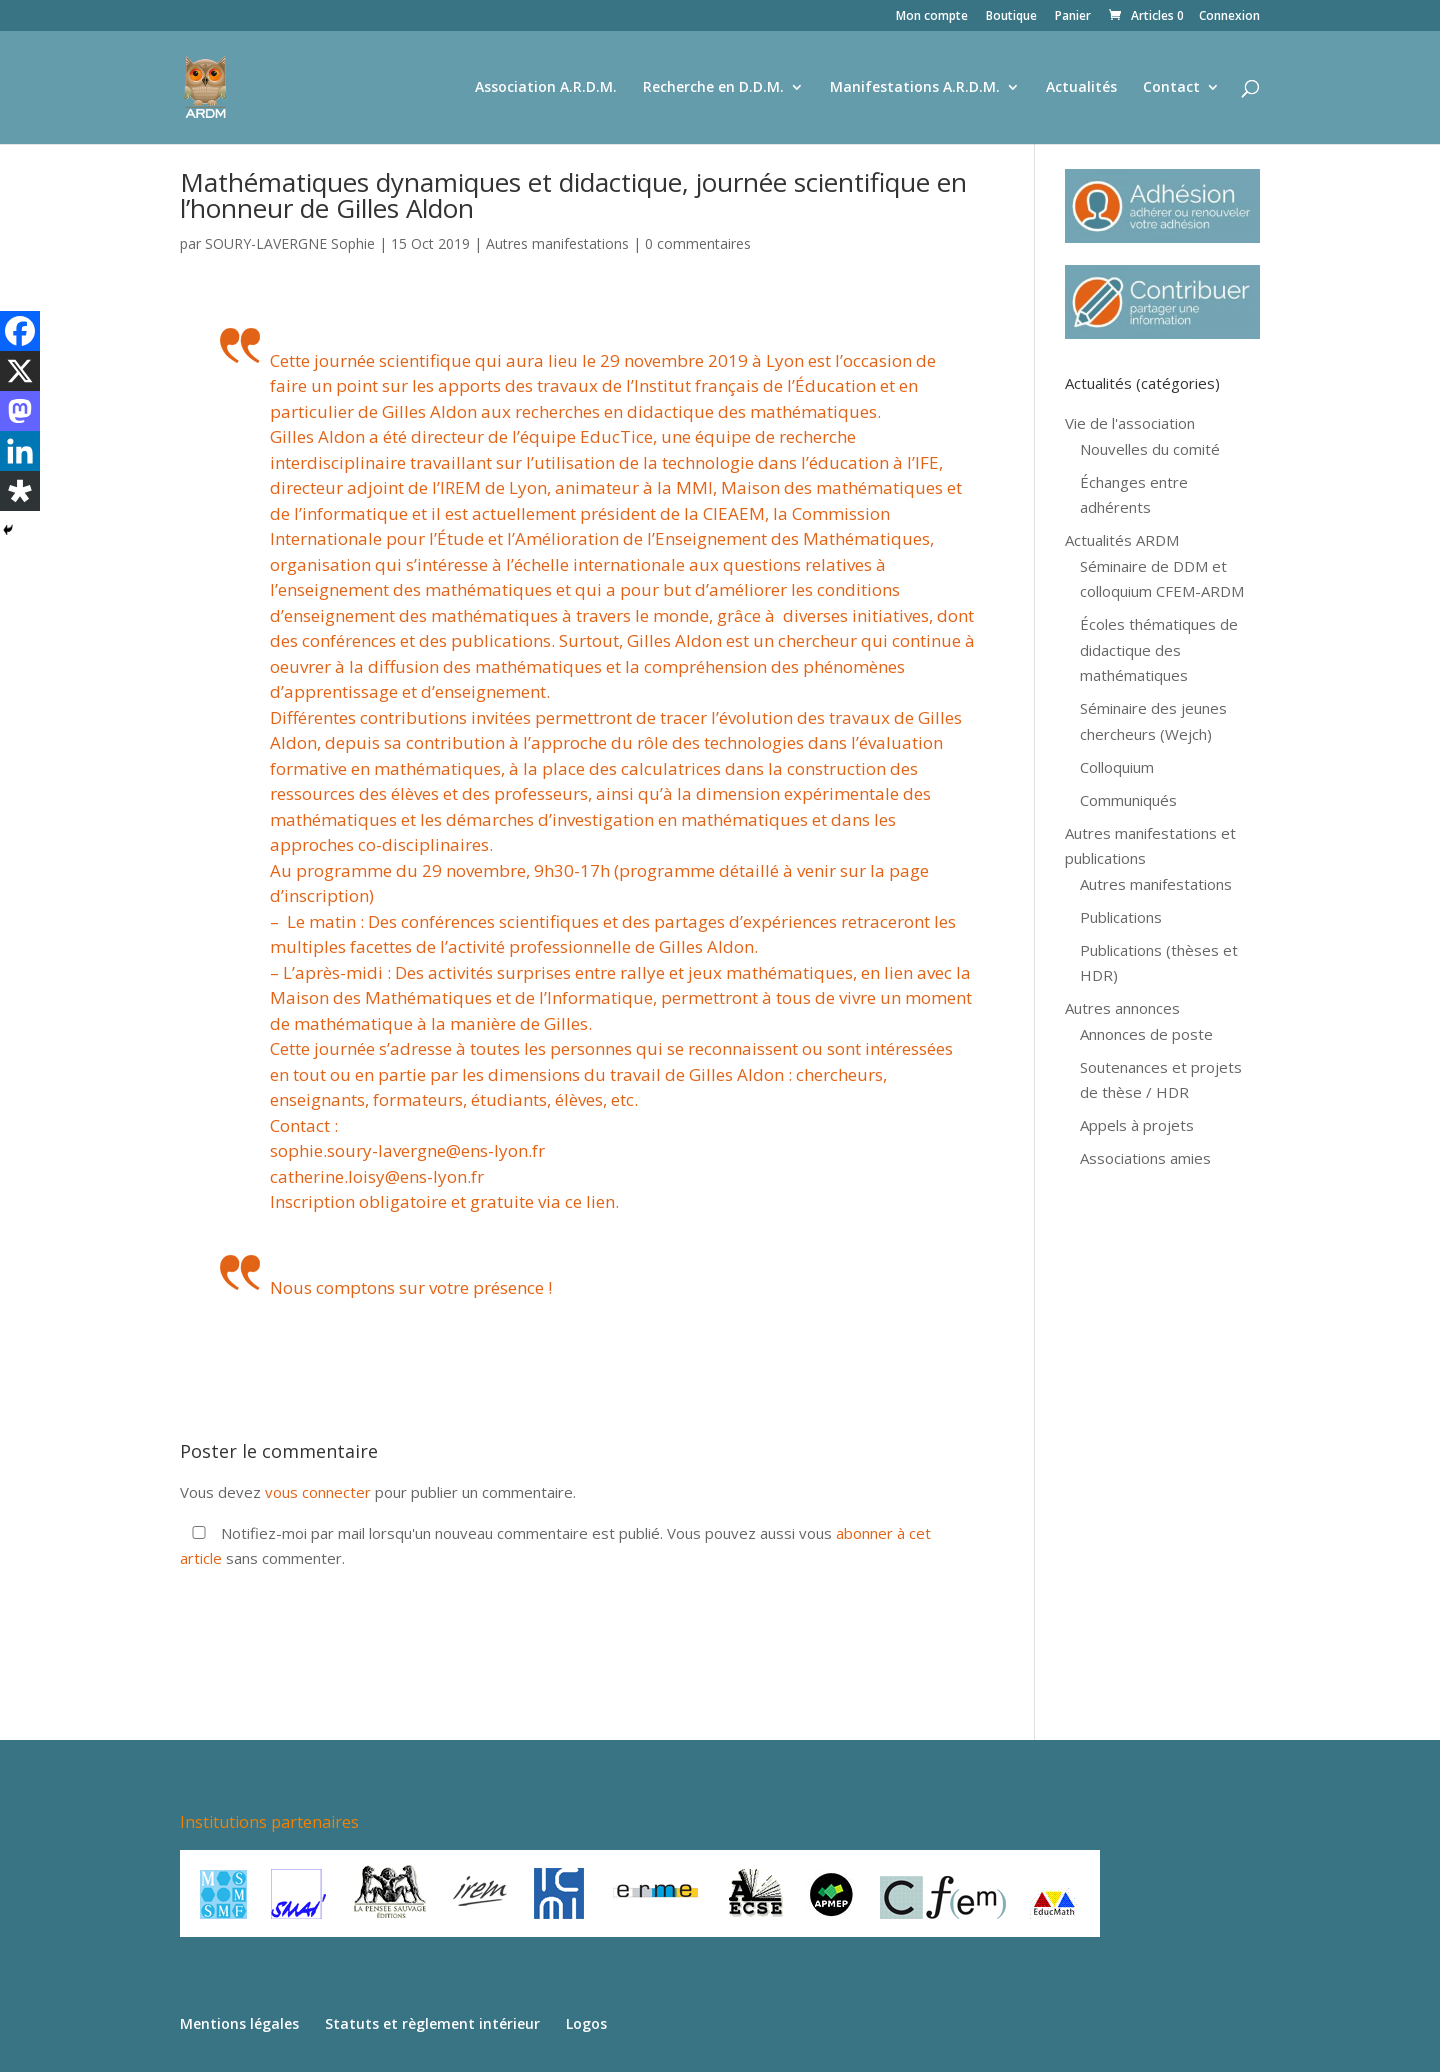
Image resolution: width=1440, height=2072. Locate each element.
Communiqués (1128, 800)
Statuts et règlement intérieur (432, 2023)
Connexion (1229, 17)
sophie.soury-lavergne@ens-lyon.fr (407, 1150)
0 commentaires (698, 243)
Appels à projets (1137, 1125)
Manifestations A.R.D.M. (915, 88)
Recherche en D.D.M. (713, 88)
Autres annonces (1122, 1008)
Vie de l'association (1130, 423)
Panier (1073, 17)
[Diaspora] (20, 491)
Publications (1121, 917)
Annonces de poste (1146, 1034)
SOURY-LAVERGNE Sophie (290, 243)
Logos (586, 2023)
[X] (20, 371)
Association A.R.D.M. (546, 88)
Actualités (1081, 88)
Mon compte (932, 17)
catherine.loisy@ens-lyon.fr (377, 1176)
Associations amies (1145, 1158)
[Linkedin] (20, 451)
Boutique (1011, 17)
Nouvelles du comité (1150, 449)
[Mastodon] (20, 411)
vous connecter (318, 1492)
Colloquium (1117, 767)
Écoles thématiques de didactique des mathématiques (1159, 649)
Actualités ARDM (1122, 540)
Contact (1171, 88)
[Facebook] (20, 331)
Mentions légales (239, 2023)
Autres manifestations (557, 243)
